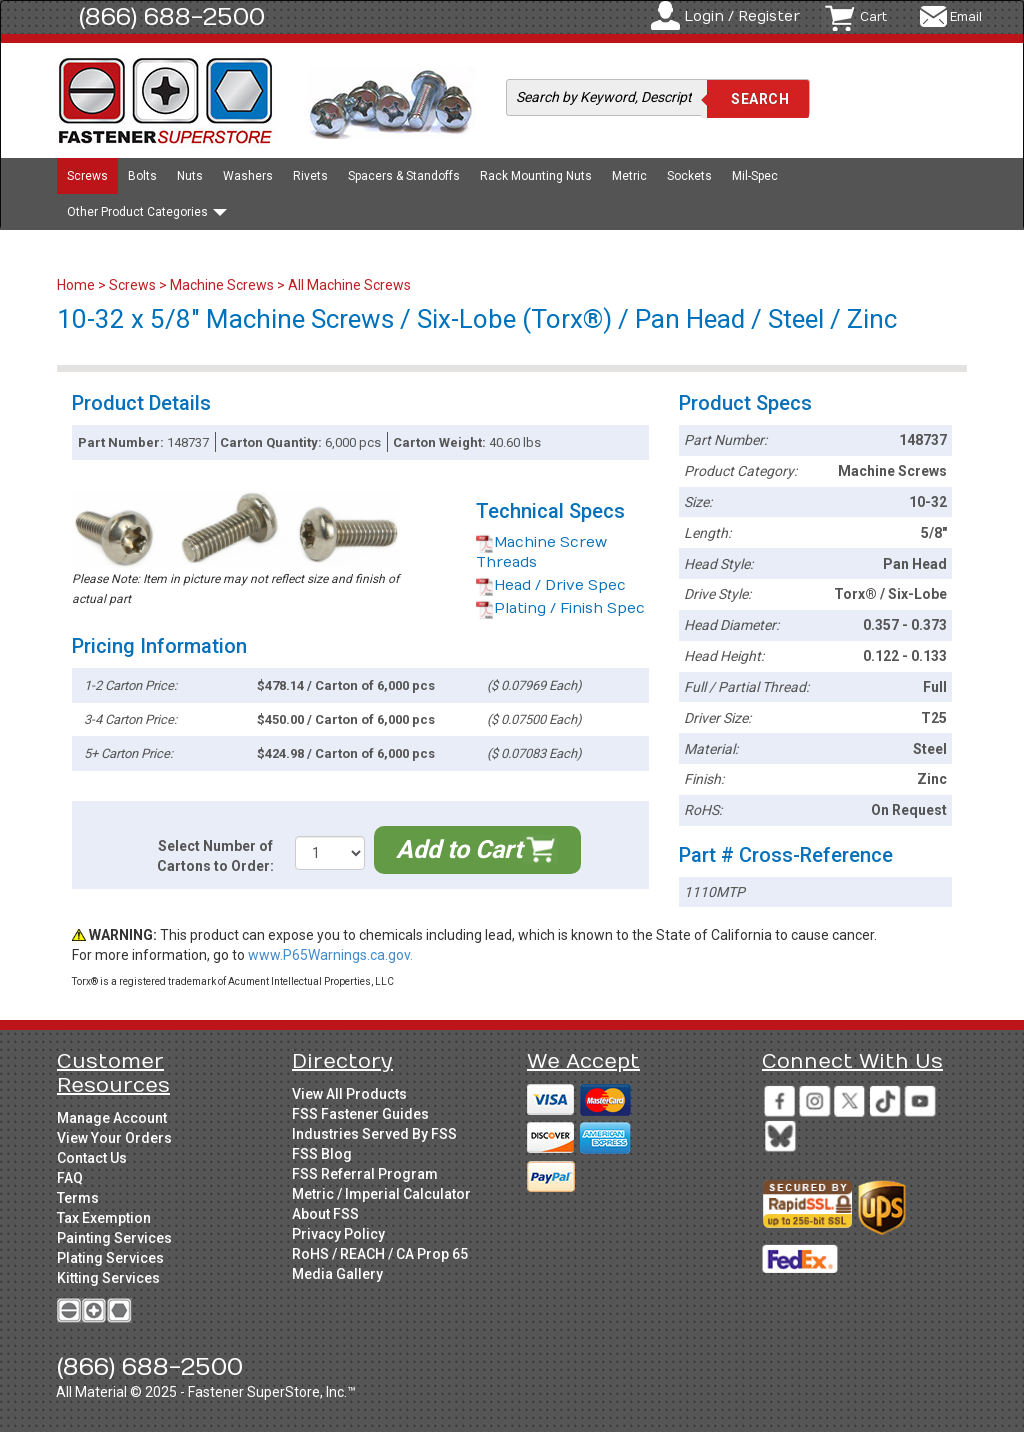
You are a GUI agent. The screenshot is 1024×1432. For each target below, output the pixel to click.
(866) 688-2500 (172, 17)
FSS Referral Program (365, 1174)
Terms (78, 1198)
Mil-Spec (755, 176)
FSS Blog (322, 1154)
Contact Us (92, 1158)
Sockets (689, 176)
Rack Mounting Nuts (536, 176)
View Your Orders (114, 1138)
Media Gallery (337, 1274)
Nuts (190, 176)
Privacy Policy (338, 1234)
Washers (248, 176)
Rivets (310, 176)
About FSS (325, 1214)
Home (77, 285)
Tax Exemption (104, 1218)
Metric (629, 176)
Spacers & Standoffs (404, 176)
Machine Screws (222, 285)
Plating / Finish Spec (560, 608)
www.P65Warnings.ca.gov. (330, 955)
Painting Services (114, 1238)
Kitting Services (108, 1278)
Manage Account (112, 1118)
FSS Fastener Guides (360, 1114)
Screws (87, 176)
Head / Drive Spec (551, 585)
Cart (873, 17)
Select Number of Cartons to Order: (215, 856)
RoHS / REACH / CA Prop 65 (380, 1254)
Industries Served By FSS (374, 1134)
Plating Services (110, 1258)
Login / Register (742, 16)
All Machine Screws (349, 285)
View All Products (349, 1094)
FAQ (70, 1178)
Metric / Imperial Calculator (381, 1194)
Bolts (142, 176)
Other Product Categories (147, 212)
